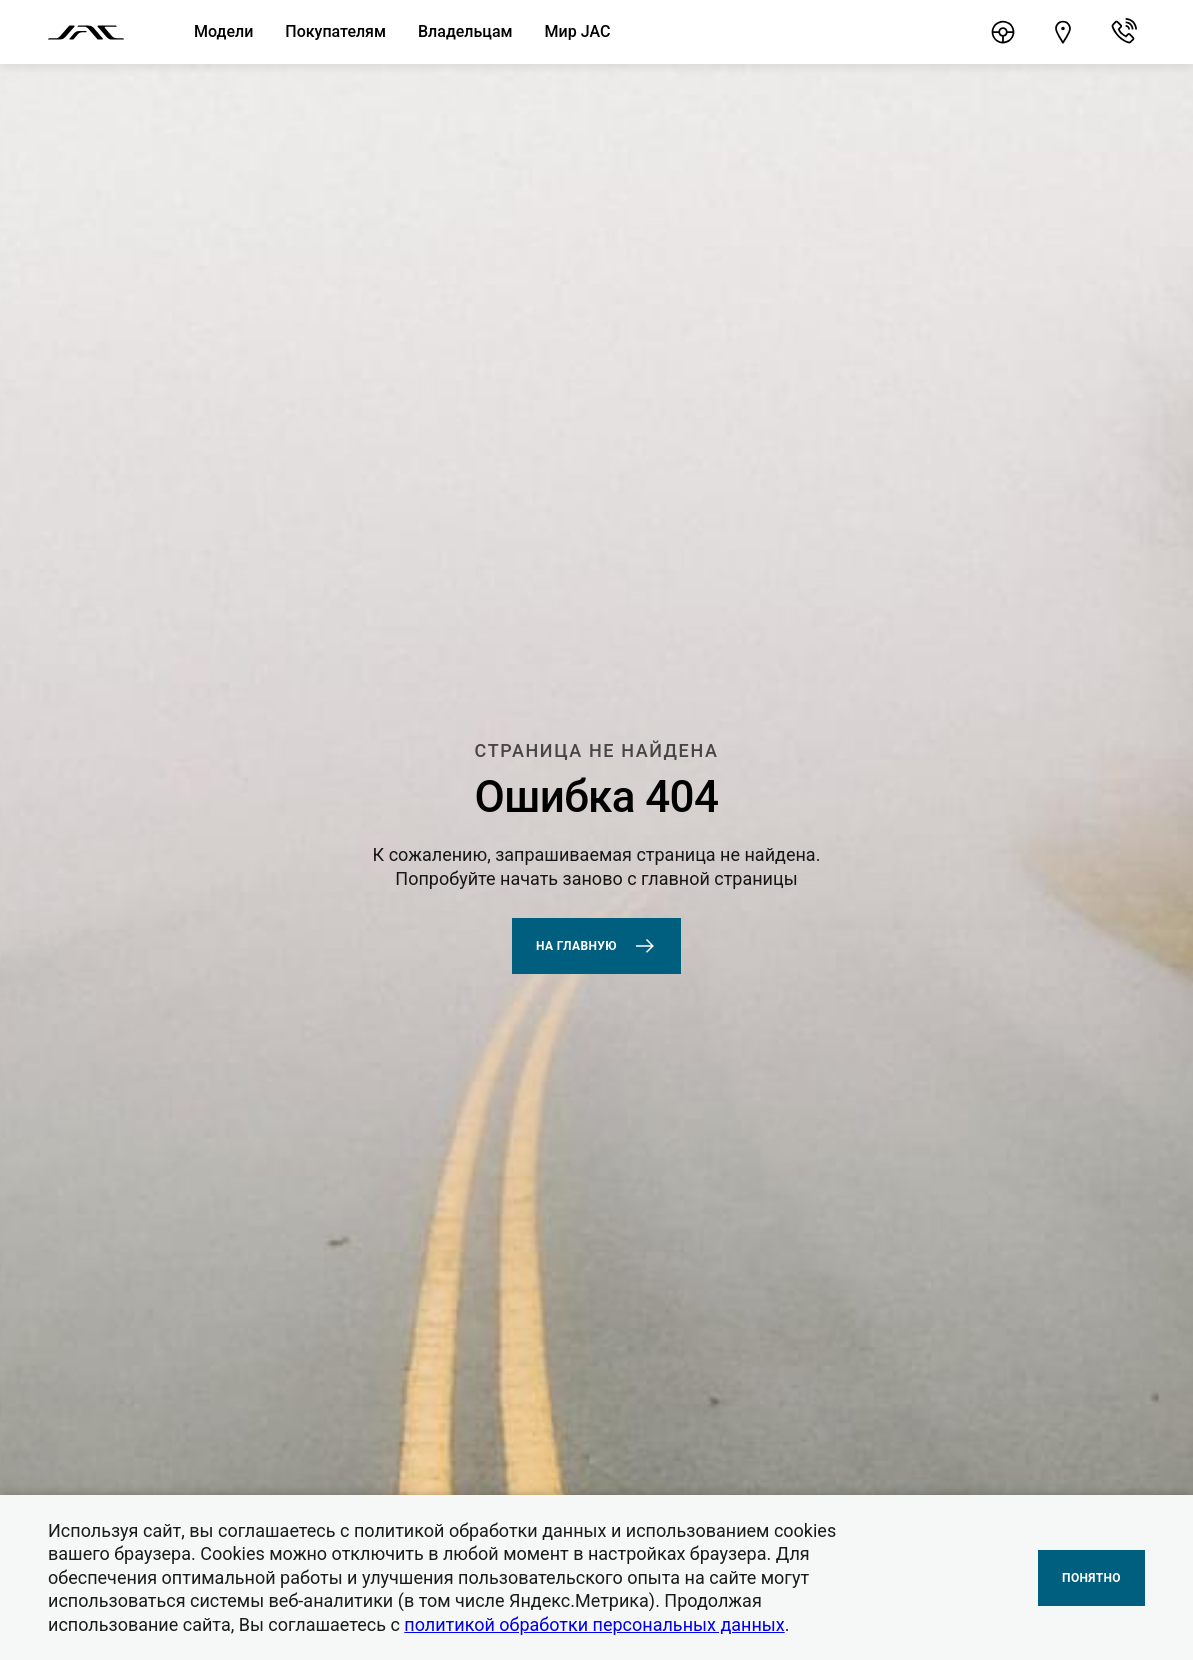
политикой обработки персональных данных (594, 1624)
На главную (596, 946)
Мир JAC (578, 31)
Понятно (1091, 1578)
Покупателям (335, 31)
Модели (223, 31)
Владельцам (465, 31)
